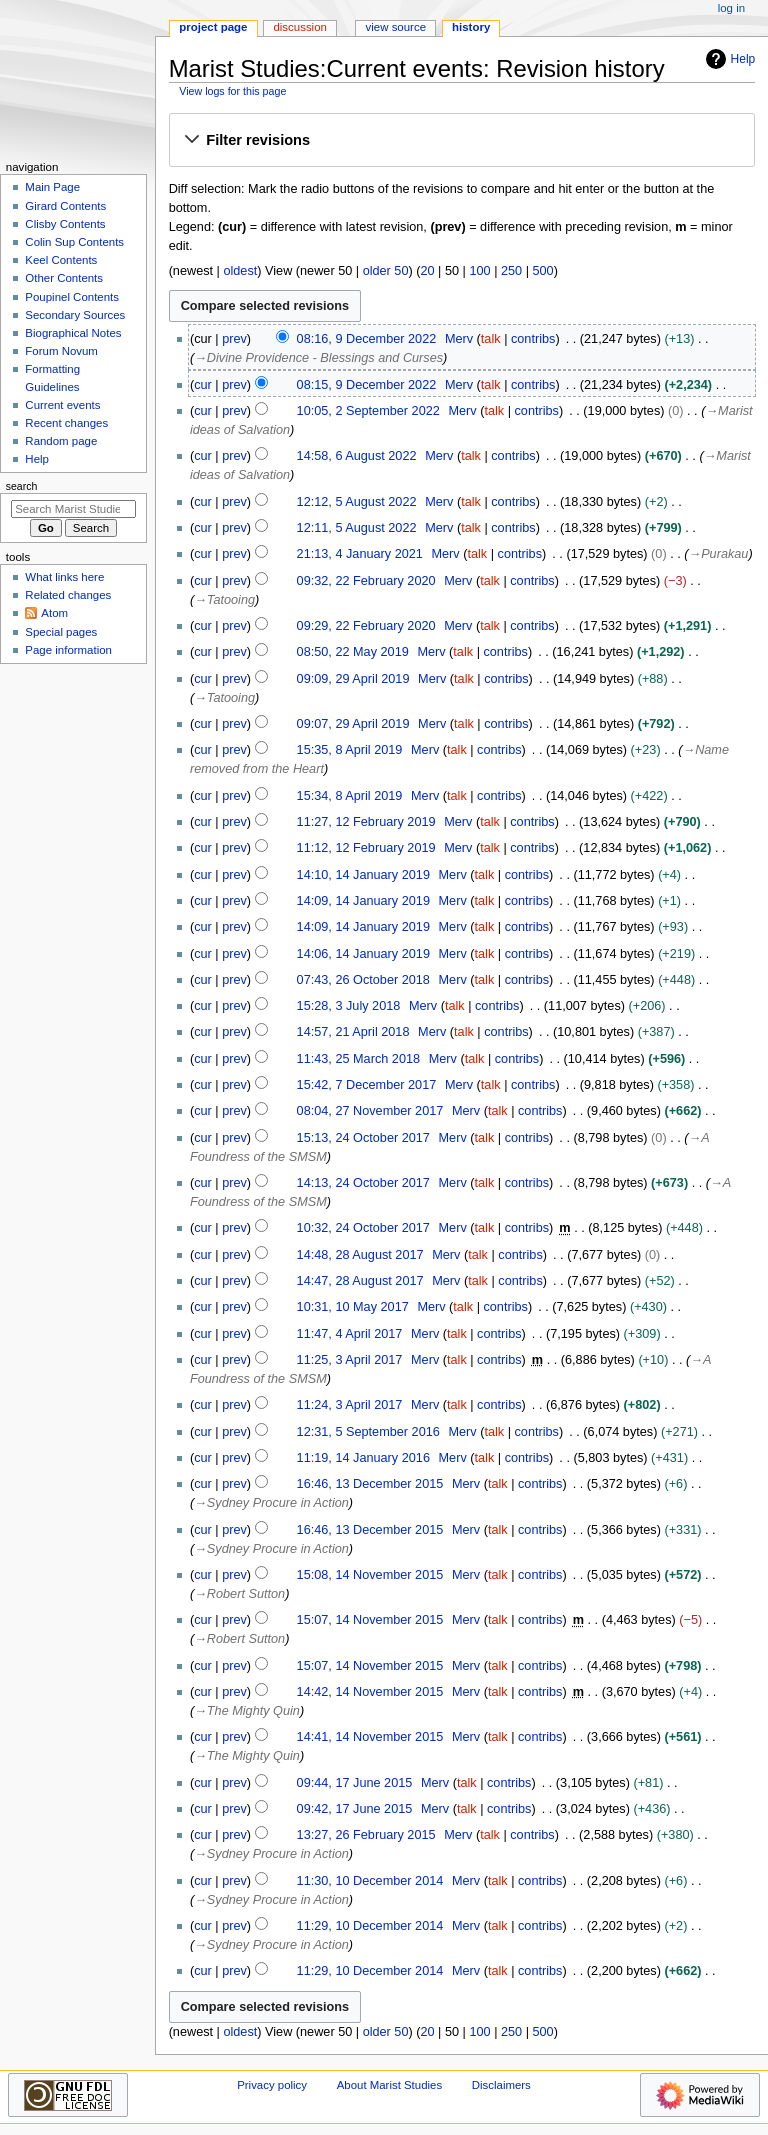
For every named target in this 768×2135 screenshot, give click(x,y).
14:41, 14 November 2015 (370, 1737)
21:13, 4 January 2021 (360, 554)
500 (543, 271)
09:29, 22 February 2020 (366, 626)
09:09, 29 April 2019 (353, 679)
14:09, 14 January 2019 (363, 901)
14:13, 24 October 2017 (363, 1183)
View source (396, 27)
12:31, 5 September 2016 (368, 1432)
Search (22, 486)
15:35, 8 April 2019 (350, 750)
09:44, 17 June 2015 (355, 1783)
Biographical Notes (73, 333)
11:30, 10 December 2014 (370, 1881)
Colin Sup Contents (74, 242)
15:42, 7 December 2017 (367, 1085)
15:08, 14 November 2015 (370, 1575)
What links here (64, 577)
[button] (461, 141)
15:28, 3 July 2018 (349, 1006)
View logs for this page (232, 91)
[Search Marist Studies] (73, 509)
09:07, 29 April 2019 (353, 724)
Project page (213, 27)
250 (511, 271)
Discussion (299, 27)
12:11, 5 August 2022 (357, 528)
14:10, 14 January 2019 (363, 875)
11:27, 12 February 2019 (366, 822)
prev (234, 339)
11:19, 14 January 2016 (363, 1458)
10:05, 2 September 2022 (368, 411)
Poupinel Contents (72, 297)
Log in (731, 8)
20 (427, 271)
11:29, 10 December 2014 (370, 1926)
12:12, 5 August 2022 (357, 502)
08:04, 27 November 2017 (370, 1111)
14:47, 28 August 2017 (360, 1281)
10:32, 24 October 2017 (363, 1228)
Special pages (61, 632)
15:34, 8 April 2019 (350, 796)
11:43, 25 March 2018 (358, 1059)
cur (203, 385)
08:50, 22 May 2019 (353, 652)
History (471, 27)
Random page (61, 441)
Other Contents (64, 278)
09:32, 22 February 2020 (366, 581)
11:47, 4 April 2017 (350, 1334)
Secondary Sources (75, 315)
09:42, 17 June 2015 (355, 1809)
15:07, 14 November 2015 (370, 1620)
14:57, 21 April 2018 (353, 1032)
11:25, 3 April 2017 (350, 1360)
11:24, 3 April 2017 (350, 1405)
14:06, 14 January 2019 (363, 954)
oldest (240, 271)
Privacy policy (272, 2085)
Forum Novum (61, 351)
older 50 (386, 271)
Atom (54, 613)
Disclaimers (501, 2085)
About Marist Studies (389, 2085)
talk (491, 339)
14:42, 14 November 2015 (370, 1692)
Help (728, 59)
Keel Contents (61, 260)
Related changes (68, 595)
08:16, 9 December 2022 (367, 339)
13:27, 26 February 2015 (366, 1835)
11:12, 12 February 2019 (366, 848)
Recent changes (66, 423)
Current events (62, 405)
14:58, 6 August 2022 (357, 456)
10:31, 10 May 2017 (353, 1307)
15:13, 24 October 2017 (363, 1138)
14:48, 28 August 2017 (360, 1255)
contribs (533, 339)
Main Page (52, 187)
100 (479, 271)
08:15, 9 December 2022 (367, 385)
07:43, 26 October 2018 (363, 980)
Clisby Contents (65, 224)
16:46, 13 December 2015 (370, 1484)
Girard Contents (65, 206)
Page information (68, 650)
